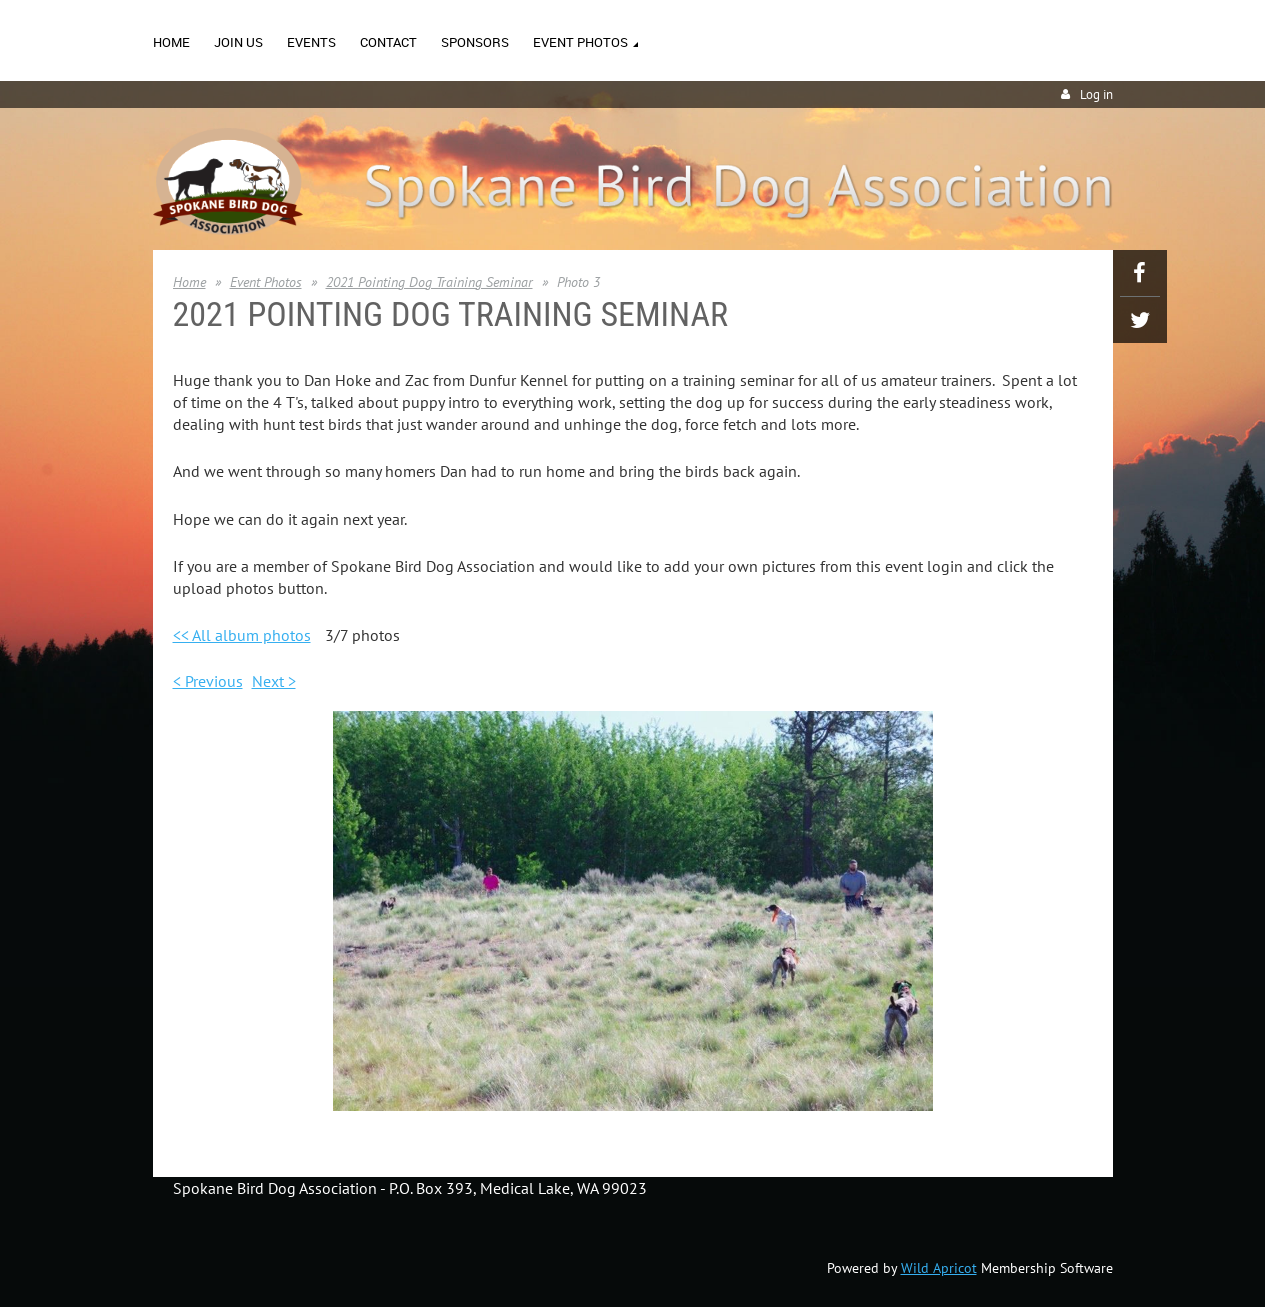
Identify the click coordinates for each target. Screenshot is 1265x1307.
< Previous (208, 681)
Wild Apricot (939, 1268)
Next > (274, 681)
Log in (1096, 94)
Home (189, 282)
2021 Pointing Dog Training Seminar (429, 282)
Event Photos (266, 282)
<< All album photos (242, 635)
